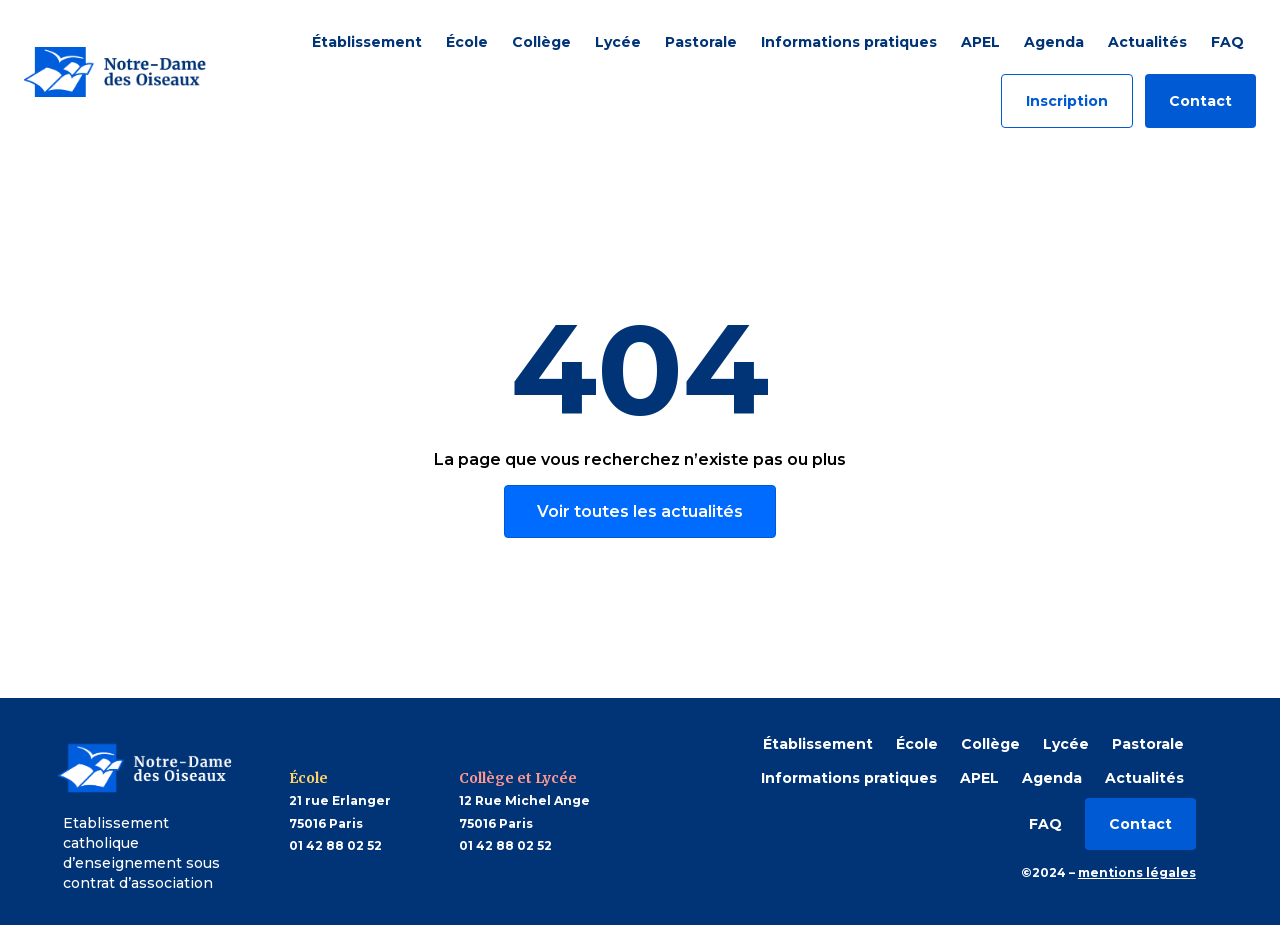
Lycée (618, 42)
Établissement (367, 42)
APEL (980, 42)
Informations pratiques (849, 42)
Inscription (1067, 101)
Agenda (1054, 42)
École (467, 42)
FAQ (1227, 42)
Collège (541, 42)
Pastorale (701, 42)
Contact (1200, 101)
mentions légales (1137, 872)
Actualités (1147, 42)
